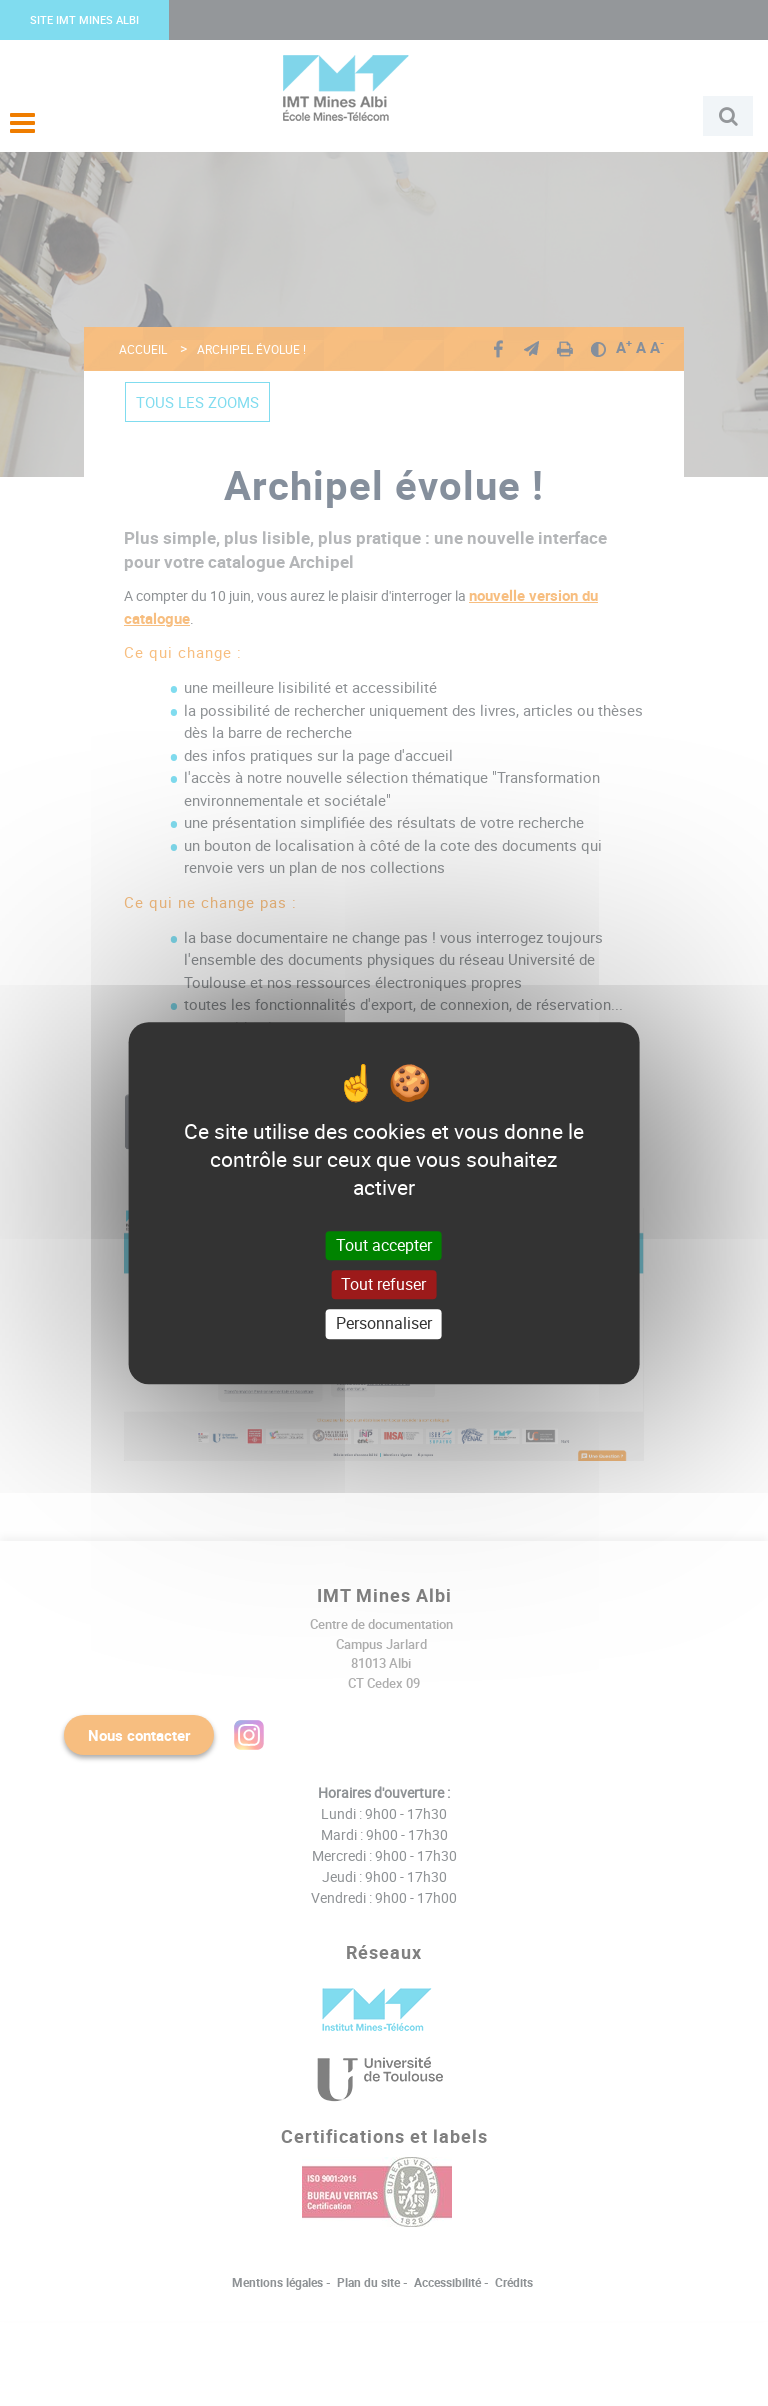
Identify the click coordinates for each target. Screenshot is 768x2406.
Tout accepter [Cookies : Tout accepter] (384, 1245)
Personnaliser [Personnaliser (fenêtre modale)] (384, 1324)
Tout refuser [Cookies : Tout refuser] (383, 1284)
